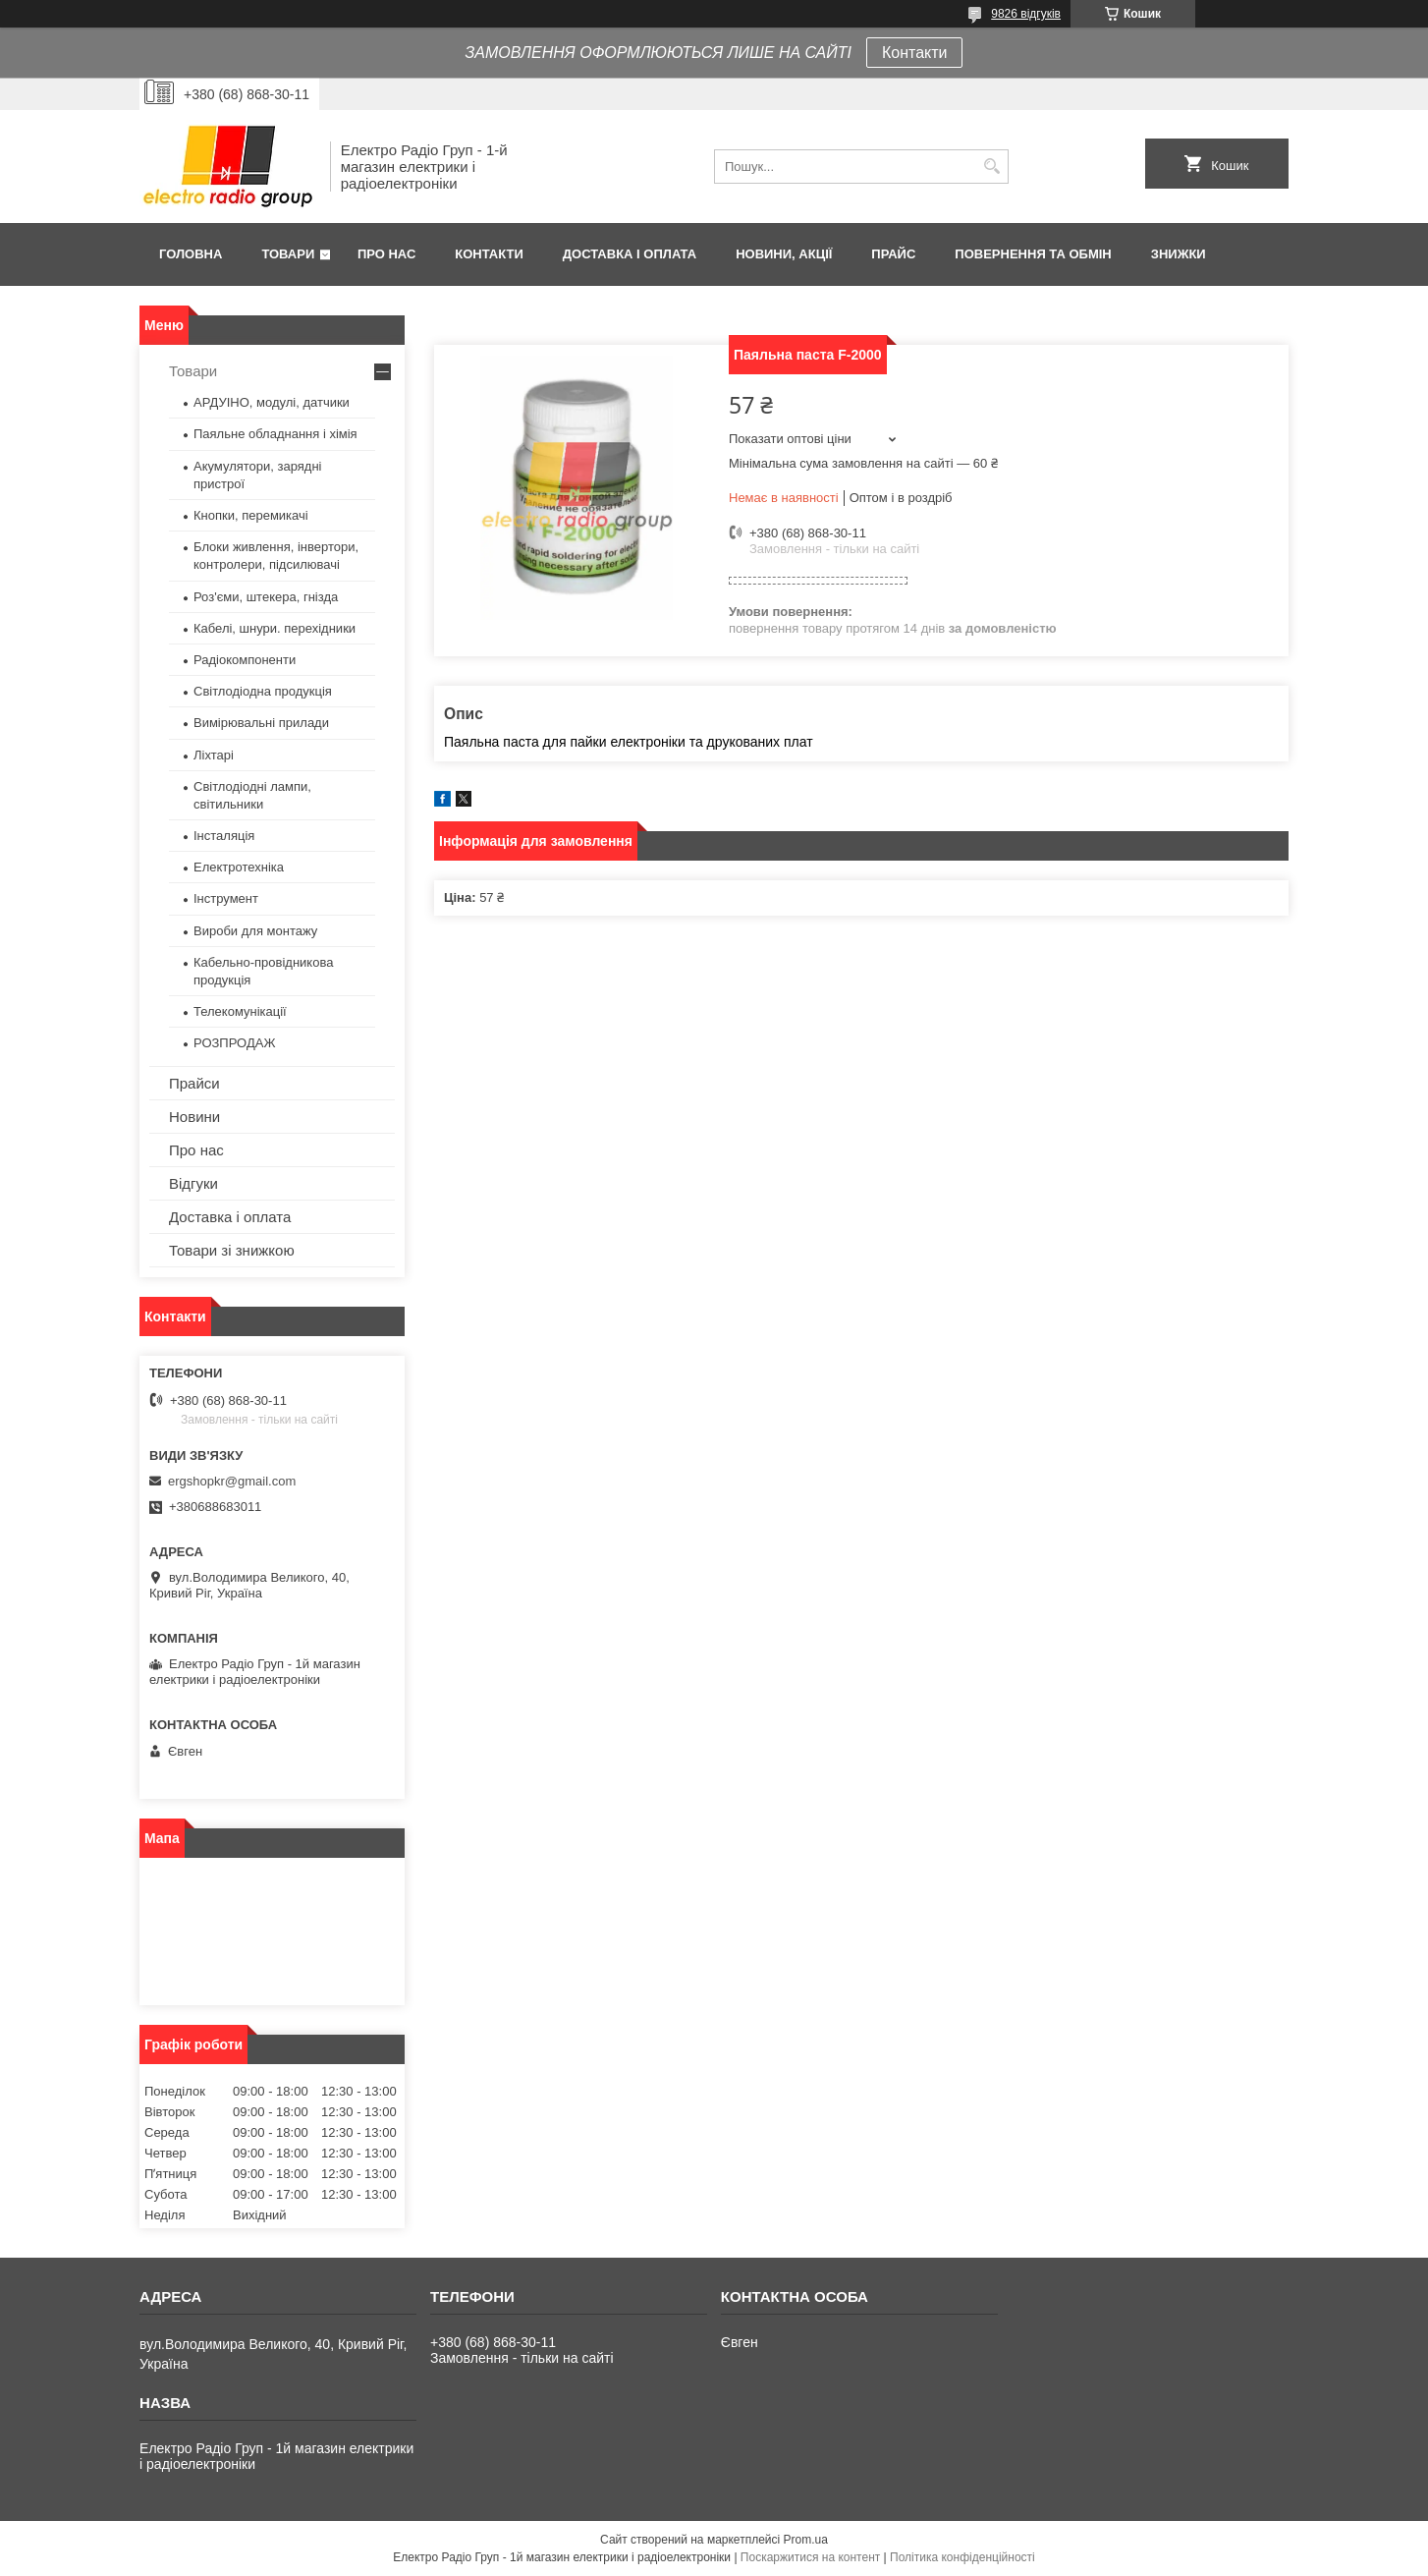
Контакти (915, 52)
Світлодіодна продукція (262, 691)
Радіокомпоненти (244, 659)
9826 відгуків (1026, 14)
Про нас (386, 254)
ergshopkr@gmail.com (232, 1481)
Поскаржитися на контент (810, 2557)
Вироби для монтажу (255, 931)
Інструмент (225, 898)
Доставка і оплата (629, 254)
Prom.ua (806, 2540)
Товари (287, 254)
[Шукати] (991, 166)
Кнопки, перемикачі (250, 515)
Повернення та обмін (1033, 254)
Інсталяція (223, 835)
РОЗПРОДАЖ (234, 1043)
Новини (194, 1116)
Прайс (893, 254)
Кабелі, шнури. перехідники (274, 628)
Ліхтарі (213, 755)
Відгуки (193, 1183)
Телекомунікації (240, 1011)
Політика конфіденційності (962, 2557)
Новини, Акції (784, 254)
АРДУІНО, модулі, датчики (271, 402)
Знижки (1178, 254)
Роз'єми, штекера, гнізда (265, 596)
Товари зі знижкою (232, 1250)
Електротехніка (238, 867)
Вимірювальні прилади (261, 722)
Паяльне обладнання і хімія (275, 433)
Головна (190, 254)
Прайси (194, 1083)
